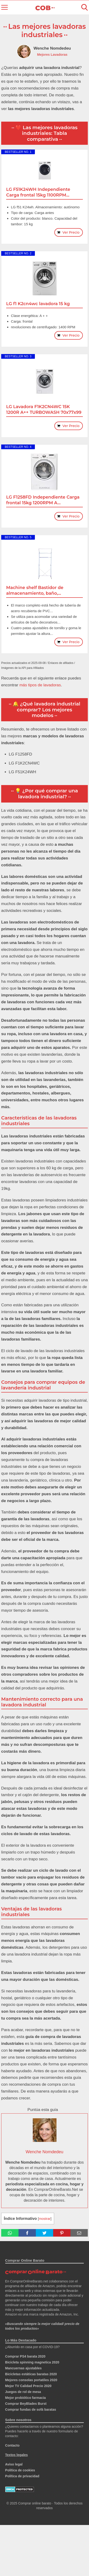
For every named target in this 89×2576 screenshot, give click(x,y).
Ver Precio (71, 232)
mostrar (45, 2219)
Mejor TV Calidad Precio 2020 (28, 2386)
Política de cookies (20, 2470)
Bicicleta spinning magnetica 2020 (32, 2362)
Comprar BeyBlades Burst (26, 2403)
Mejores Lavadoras (52, 54)
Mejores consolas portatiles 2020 (31, 2380)
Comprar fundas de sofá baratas (30, 2409)
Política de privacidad (22, 2476)
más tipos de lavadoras (40, 685)
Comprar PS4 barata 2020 (25, 2356)
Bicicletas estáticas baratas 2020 (31, 2374)
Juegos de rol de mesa (23, 2392)
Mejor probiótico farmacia (25, 2398)
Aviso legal (14, 2464)
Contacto (12, 2445)
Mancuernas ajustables (23, 2368)
